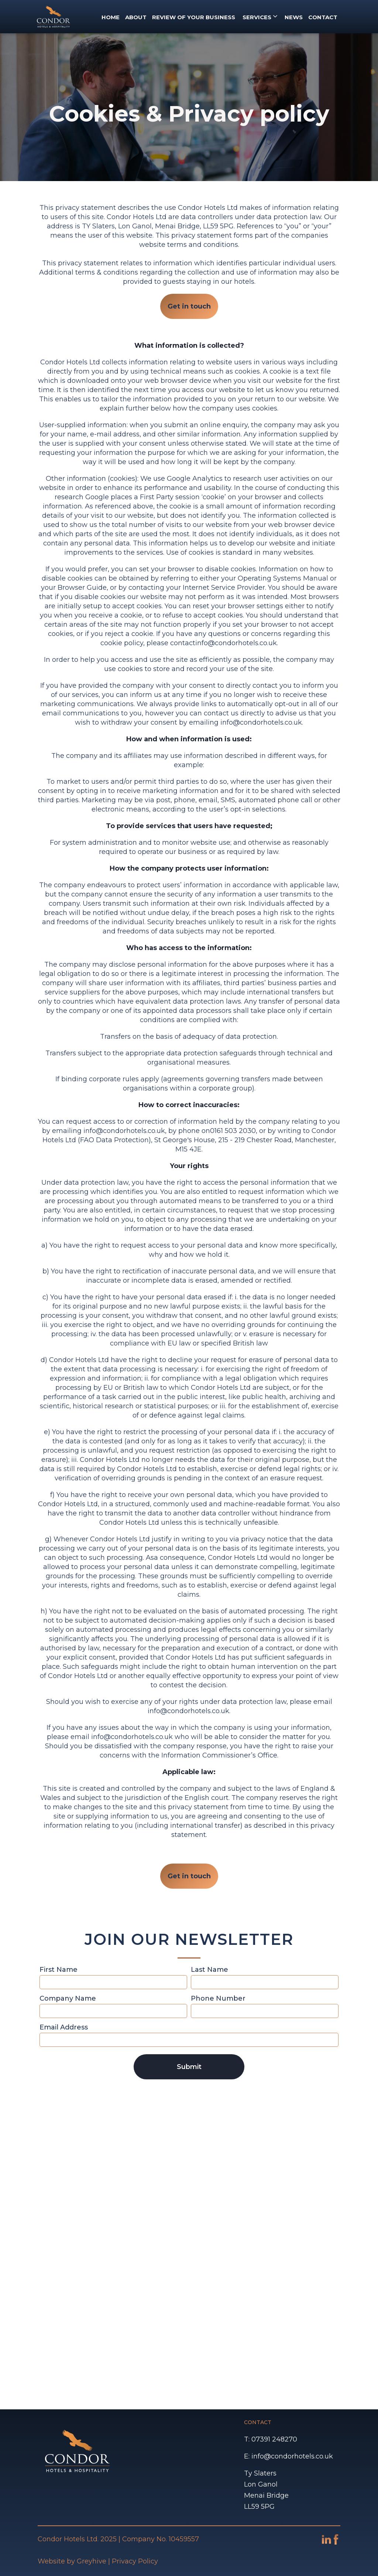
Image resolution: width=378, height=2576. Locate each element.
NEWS (294, 17)
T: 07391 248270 (270, 2439)
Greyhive (91, 2561)
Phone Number (218, 1998)
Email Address (63, 2027)
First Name (58, 1969)
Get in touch (189, 306)
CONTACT (322, 17)
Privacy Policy (135, 2561)
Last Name (209, 1969)
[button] (260, 17)
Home (111, 17)
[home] (53, 16)
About (136, 17)
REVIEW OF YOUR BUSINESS (193, 17)
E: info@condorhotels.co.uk (288, 2456)
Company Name (67, 1998)
